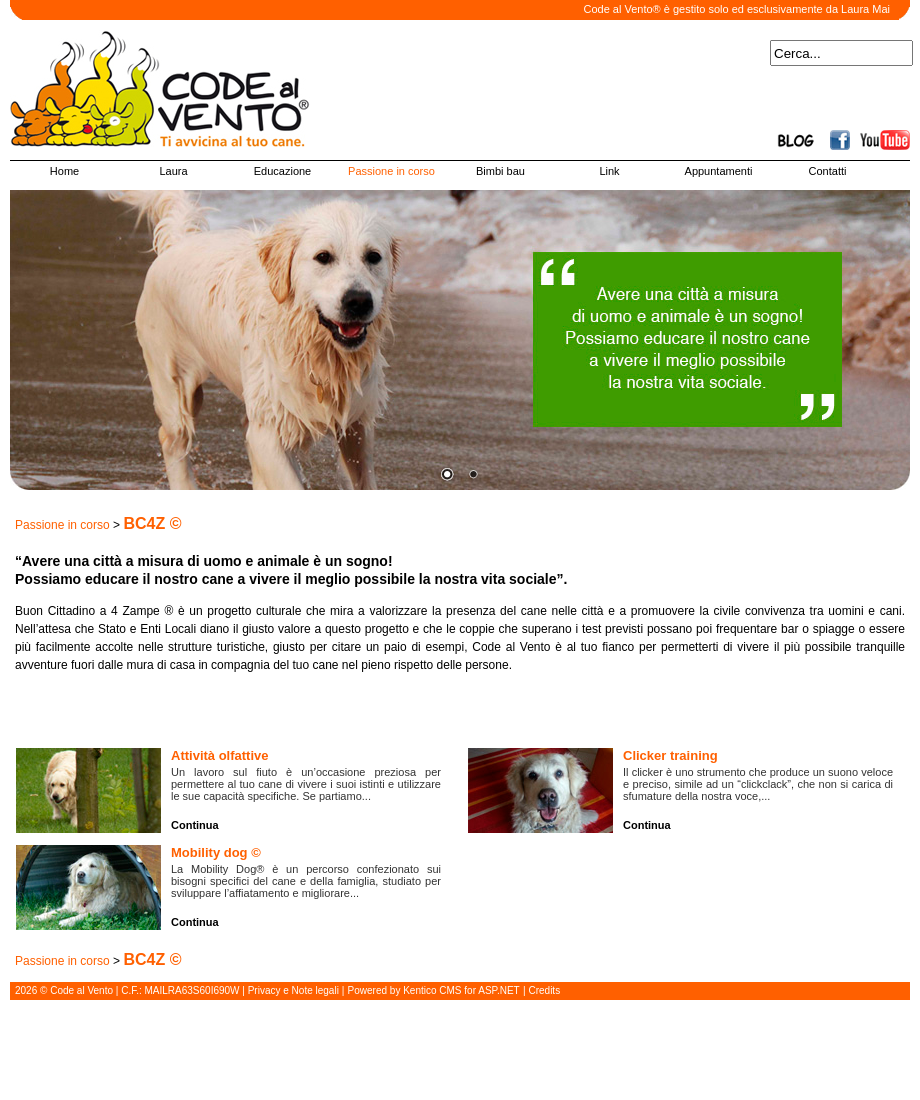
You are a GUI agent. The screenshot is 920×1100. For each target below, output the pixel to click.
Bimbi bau (500, 171)
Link (609, 171)
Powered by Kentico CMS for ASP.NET (434, 990)
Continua (195, 825)
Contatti (828, 171)
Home (64, 171)
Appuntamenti (719, 171)
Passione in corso (391, 171)
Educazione (283, 171)
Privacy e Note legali (293, 990)
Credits (544, 990)
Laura (173, 171)
